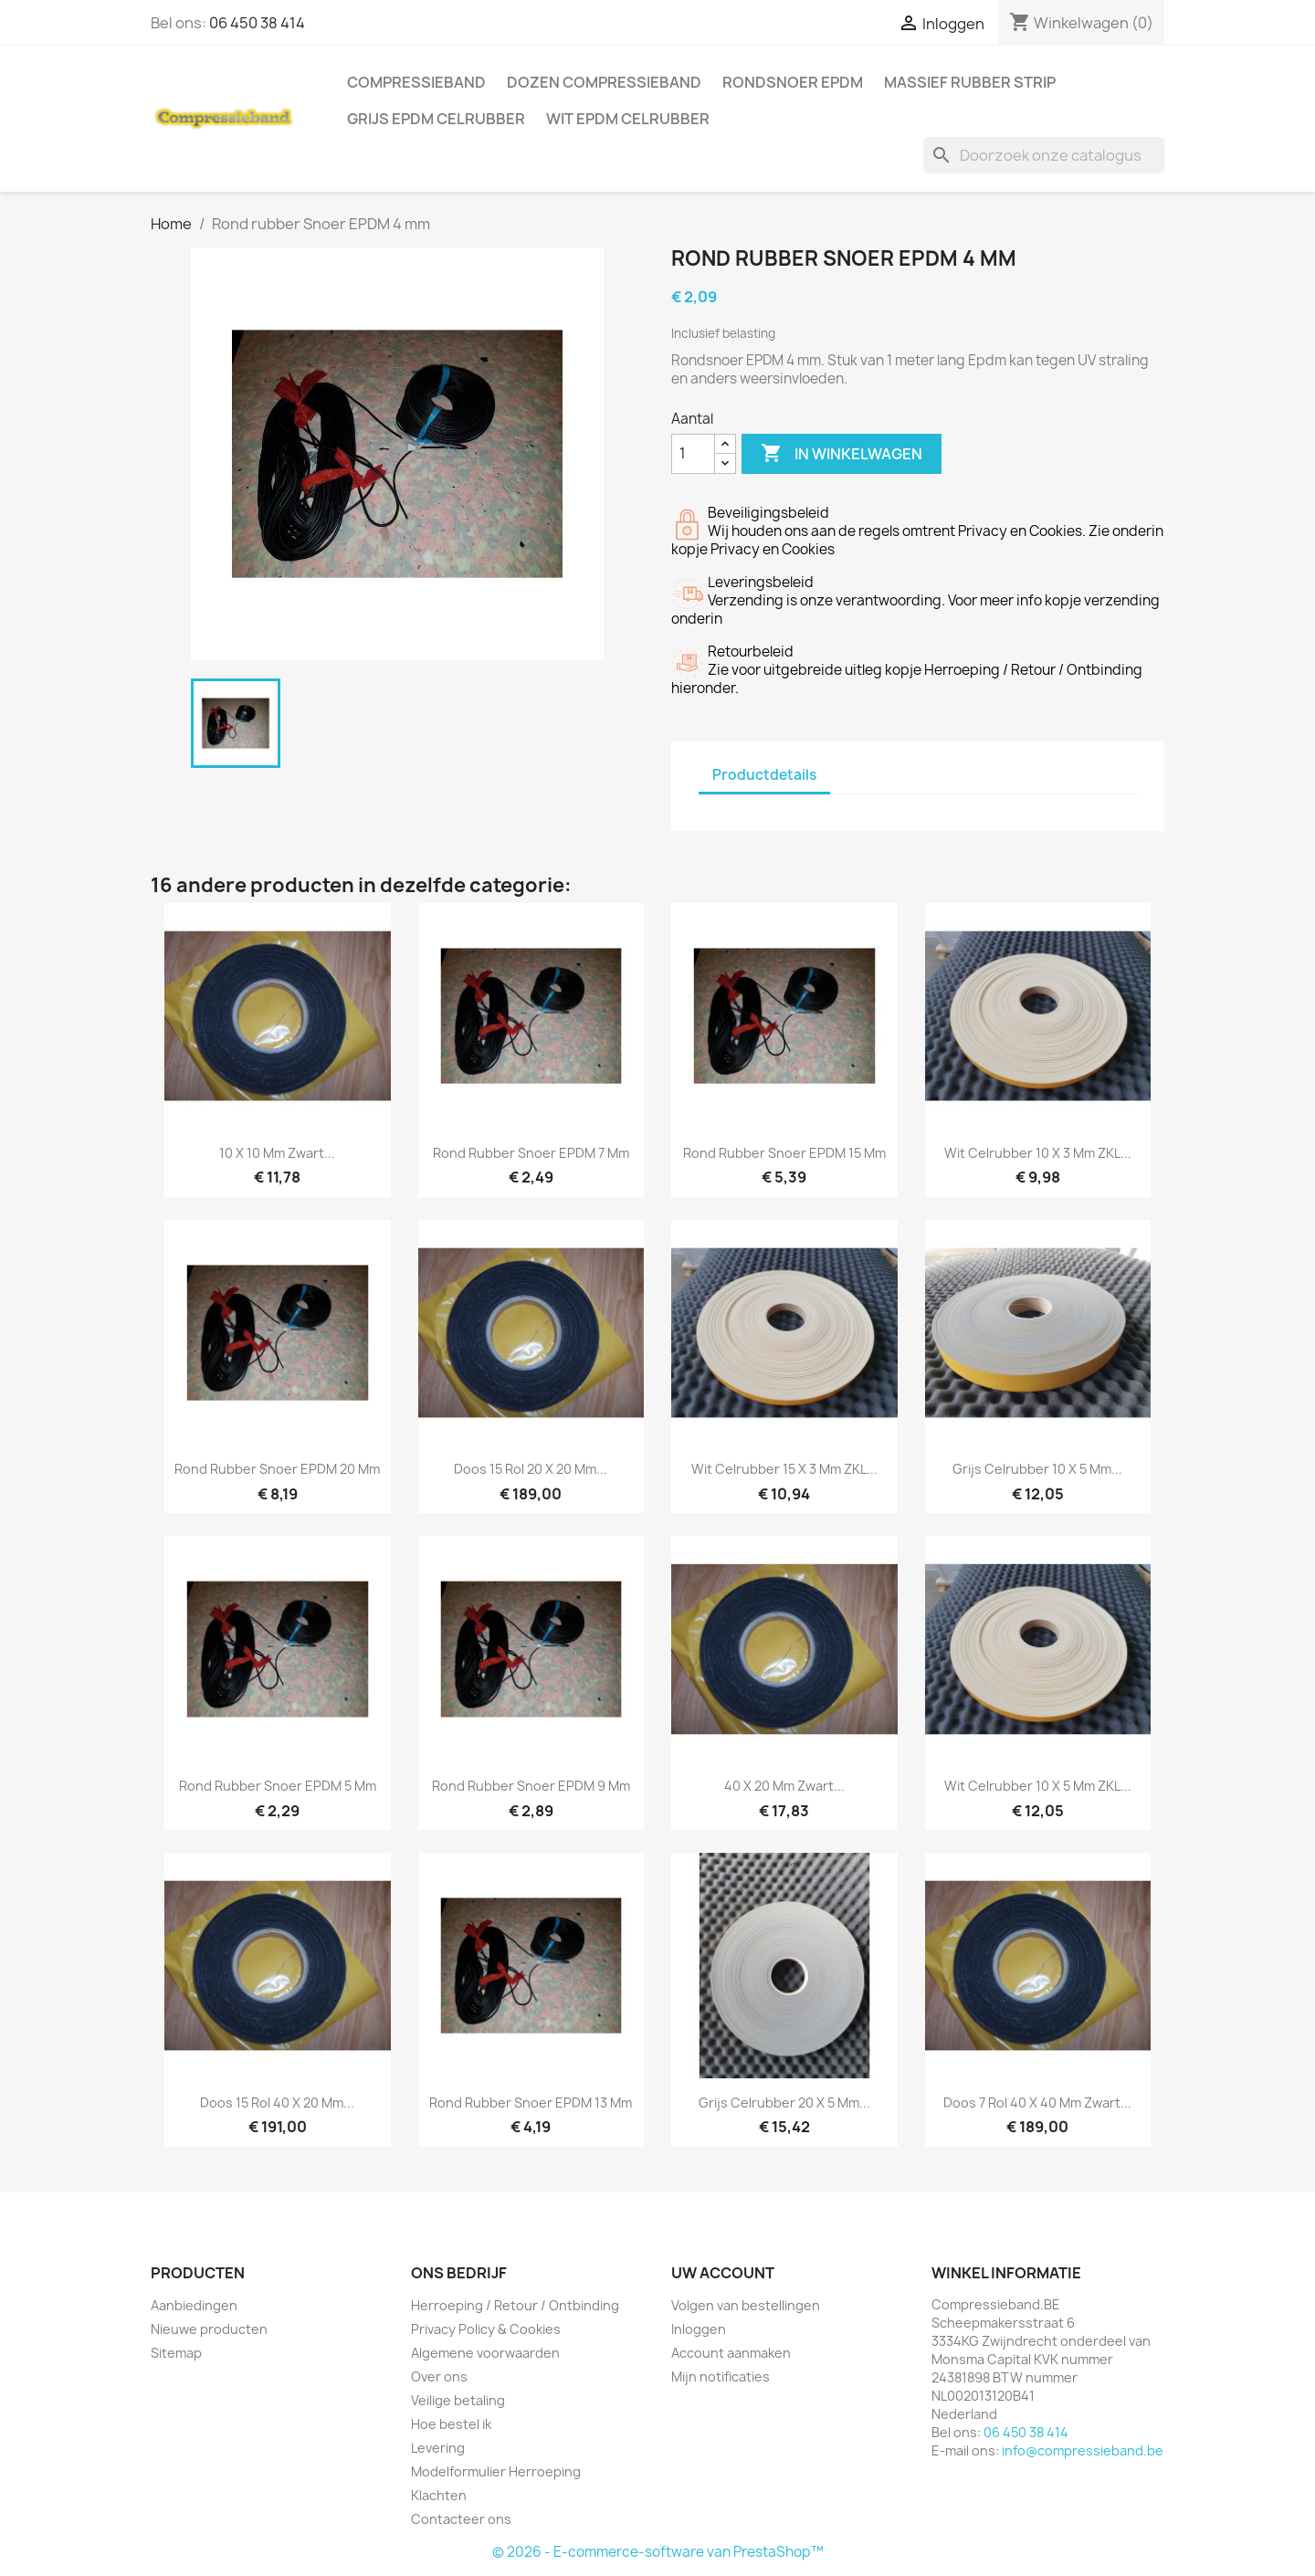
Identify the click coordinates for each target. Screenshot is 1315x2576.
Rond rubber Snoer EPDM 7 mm (531, 1153)
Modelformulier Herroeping (496, 2471)
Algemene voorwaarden (485, 2352)
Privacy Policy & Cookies (486, 2329)
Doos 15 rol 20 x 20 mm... (530, 1468)
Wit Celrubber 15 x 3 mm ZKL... (784, 1468)
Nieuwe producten (209, 2329)
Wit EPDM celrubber (628, 119)
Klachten (439, 2495)
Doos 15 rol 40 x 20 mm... (277, 2102)
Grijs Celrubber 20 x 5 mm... (784, 2102)
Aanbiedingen (194, 2305)
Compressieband (416, 82)
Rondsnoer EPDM (792, 82)
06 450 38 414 (257, 23)
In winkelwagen (841, 454)
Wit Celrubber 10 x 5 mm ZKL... (1037, 1785)
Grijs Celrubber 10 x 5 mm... (1037, 1468)
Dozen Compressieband (604, 82)
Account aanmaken (731, 2352)
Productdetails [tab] (764, 774)
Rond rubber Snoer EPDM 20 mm (277, 1468)
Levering (438, 2447)
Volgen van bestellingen (745, 2305)
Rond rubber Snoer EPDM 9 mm (531, 1785)
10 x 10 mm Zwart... (277, 1153)
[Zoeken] (1043, 155)
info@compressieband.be (1082, 2450)
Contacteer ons (461, 2519)
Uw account (722, 2273)
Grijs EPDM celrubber (436, 119)
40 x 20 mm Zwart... (784, 1785)
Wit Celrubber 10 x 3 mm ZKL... (1037, 1153)
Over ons (439, 2376)
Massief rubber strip (970, 82)
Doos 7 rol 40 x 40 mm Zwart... (1037, 2102)
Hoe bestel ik (451, 2424)
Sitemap (176, 2352)
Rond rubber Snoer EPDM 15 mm (784, 1153)
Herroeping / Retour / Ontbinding (515, 2305)
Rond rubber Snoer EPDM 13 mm (530, 2102)
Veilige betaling (458, 2400)
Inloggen (698, 2329)
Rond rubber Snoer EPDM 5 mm (277, 1785)
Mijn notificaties (720, 2376)
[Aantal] (693, 454)
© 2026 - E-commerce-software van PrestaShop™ (658, 2551)
